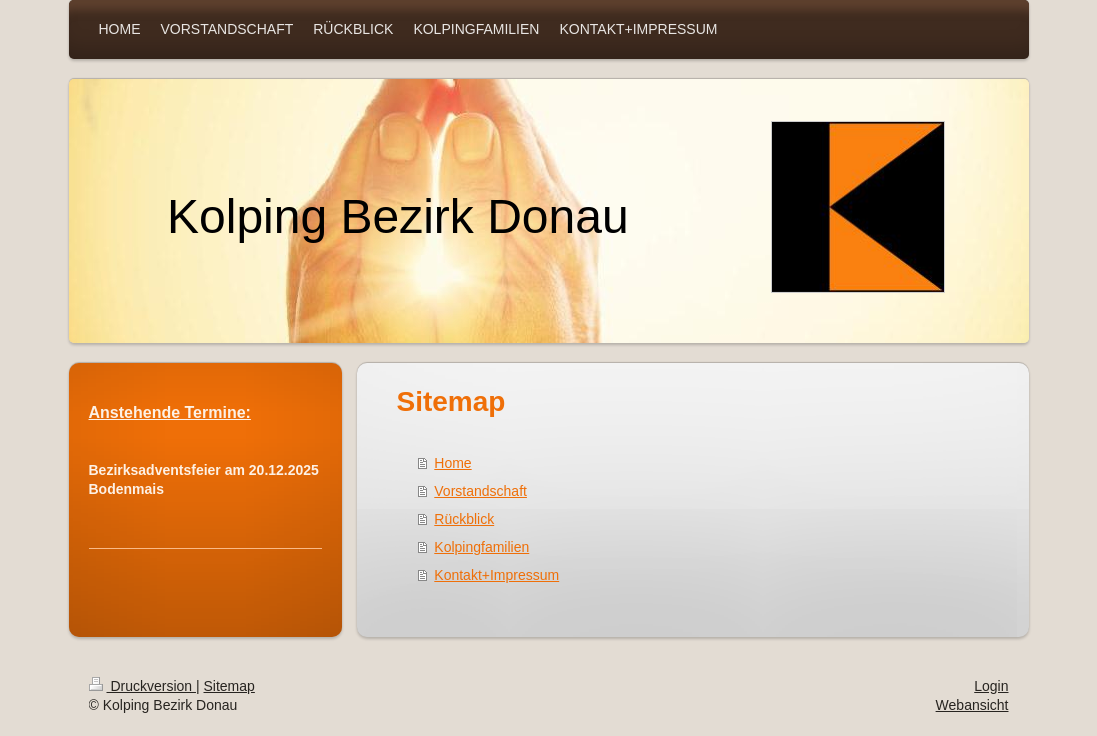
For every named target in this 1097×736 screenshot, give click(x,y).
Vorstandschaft (480, 491)
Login (991, 686)
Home (452, 463)
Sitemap (229, 686)
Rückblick (464, 519)
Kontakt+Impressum (496, 575)
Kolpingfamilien (481, 547)
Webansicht (972, 705)
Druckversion (142, 686)
